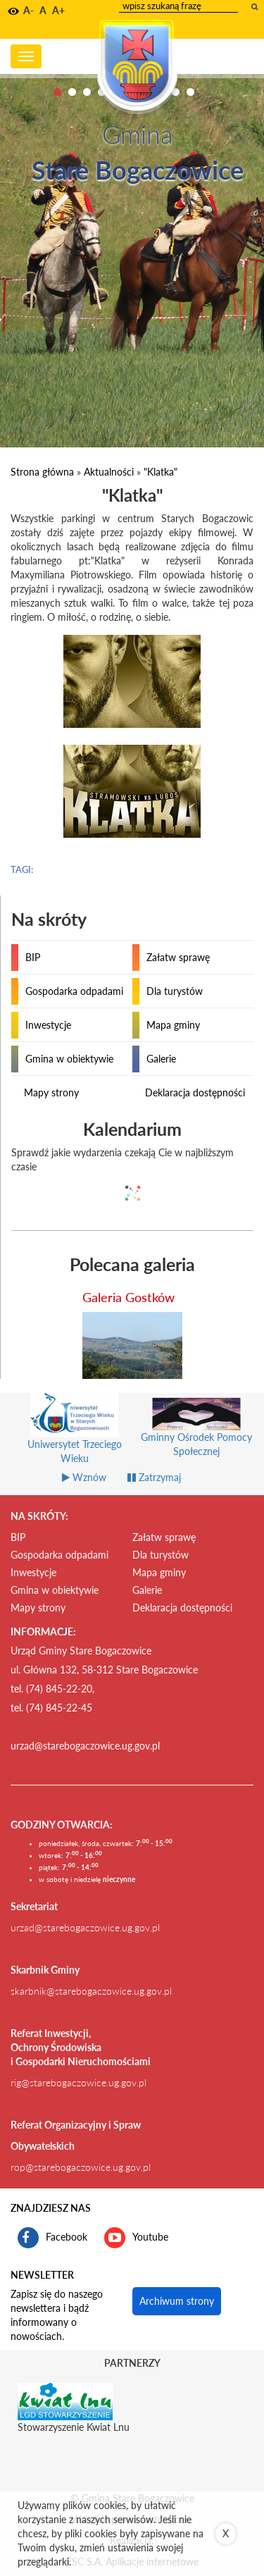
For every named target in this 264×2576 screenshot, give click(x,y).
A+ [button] (58, 10)
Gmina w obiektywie (69, 1059)
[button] (13, 11)
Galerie (161, 1059)
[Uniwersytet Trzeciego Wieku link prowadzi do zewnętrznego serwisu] (75, 1437)
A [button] (42, 10)
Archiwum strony (176, 2301)
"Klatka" (160, 472)
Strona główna (42, 472)
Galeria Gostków (128, 1297)
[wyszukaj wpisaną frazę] (255, 6)
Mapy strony (51, 1092)
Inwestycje (48, 1025)
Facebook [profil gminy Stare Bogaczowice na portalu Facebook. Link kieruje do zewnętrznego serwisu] (52, 2237)
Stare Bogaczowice (138, 169)
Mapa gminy (173, 1025)
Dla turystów (174, 991)
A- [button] (28, 10)
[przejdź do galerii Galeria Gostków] (132, 1345)
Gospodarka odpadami (74, 991)
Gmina (137, 133)
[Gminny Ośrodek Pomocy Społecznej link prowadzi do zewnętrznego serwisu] (196, 1433)
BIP (32, 957)
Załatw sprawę (178, 957)
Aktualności (109, 472)
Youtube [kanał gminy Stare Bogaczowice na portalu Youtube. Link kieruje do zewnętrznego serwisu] (136, 2237)
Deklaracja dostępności (195, 1092)
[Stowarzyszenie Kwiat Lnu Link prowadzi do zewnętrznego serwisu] (65, 2400)
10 (190, 92)
